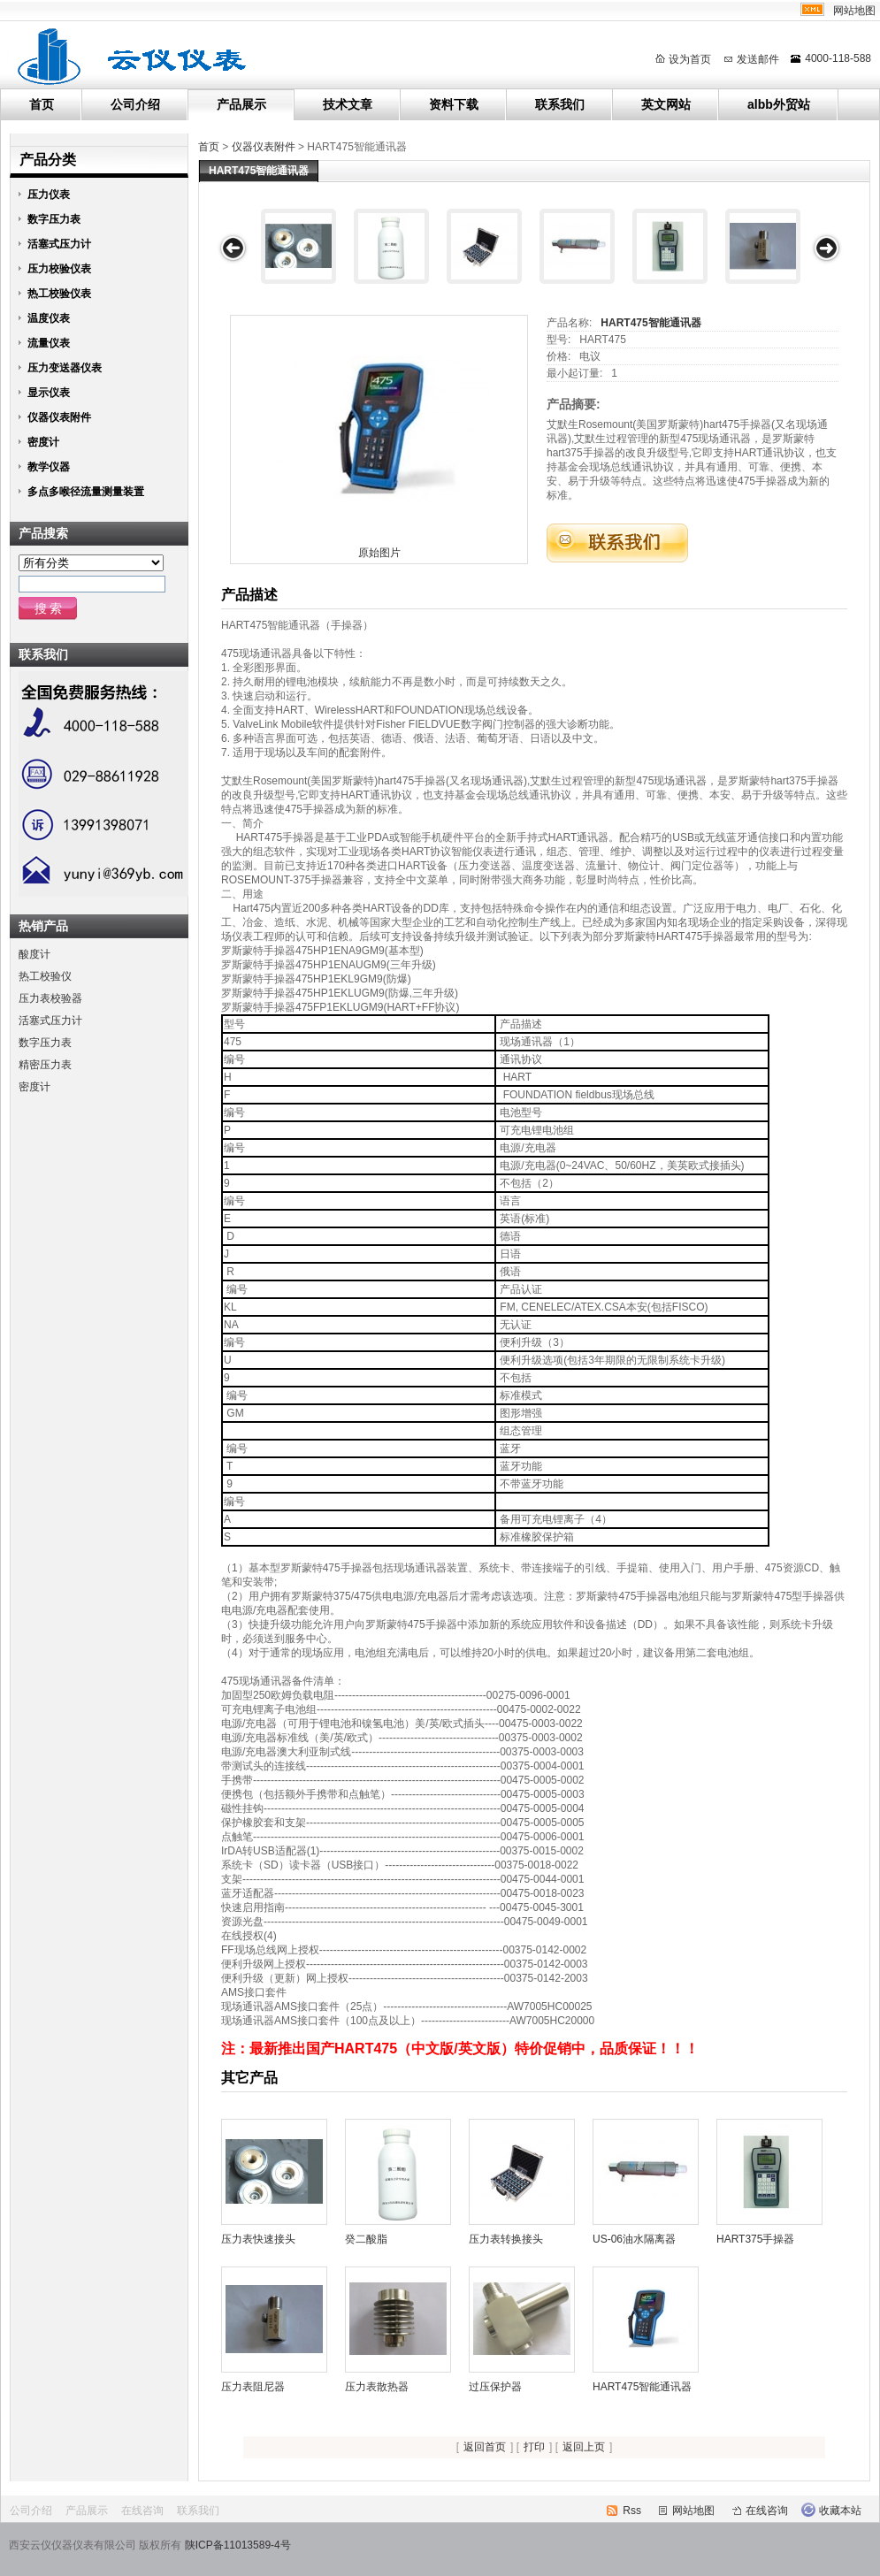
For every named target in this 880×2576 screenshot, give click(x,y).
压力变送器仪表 (64, 368)
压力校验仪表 (59, 269)
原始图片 (379, 553)
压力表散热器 (377, 2387)
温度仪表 (48, 318)
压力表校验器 (50, 998)
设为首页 (690, 59)
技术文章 (347, 104)
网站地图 (854, 10)
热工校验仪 (45, 976)
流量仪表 (48, 343)
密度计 (43, 442)
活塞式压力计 (59, 244)
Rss (632, 2510)
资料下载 (453, 104)
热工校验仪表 (59, 293)
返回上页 (583, 2447)
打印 (534, 2447)
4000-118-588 (838, 58)
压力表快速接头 (258, 2239)
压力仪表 (48, 194)
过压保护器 (495, 2387)
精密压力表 (45, 1065)
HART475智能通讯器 (650, 323)
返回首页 (484, 2447)
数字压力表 (53, 219)
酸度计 (34, 954)
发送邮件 (758, 59)
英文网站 (666, 104)
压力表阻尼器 (253, 2387)
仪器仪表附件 (263, 147)
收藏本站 (840, 2510)
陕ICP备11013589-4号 (238, 2545)
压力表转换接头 (506, 2239)
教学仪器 (48, 467)
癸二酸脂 (366, 2239)
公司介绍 (135, 104)
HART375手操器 (755, 2239)
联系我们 (560, 104)
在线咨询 (142, 2510)
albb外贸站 (778, 104)
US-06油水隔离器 (634, 2239)
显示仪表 (48, 392)
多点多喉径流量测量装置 (85, 491)
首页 (41, 104)
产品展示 (241, 104)
